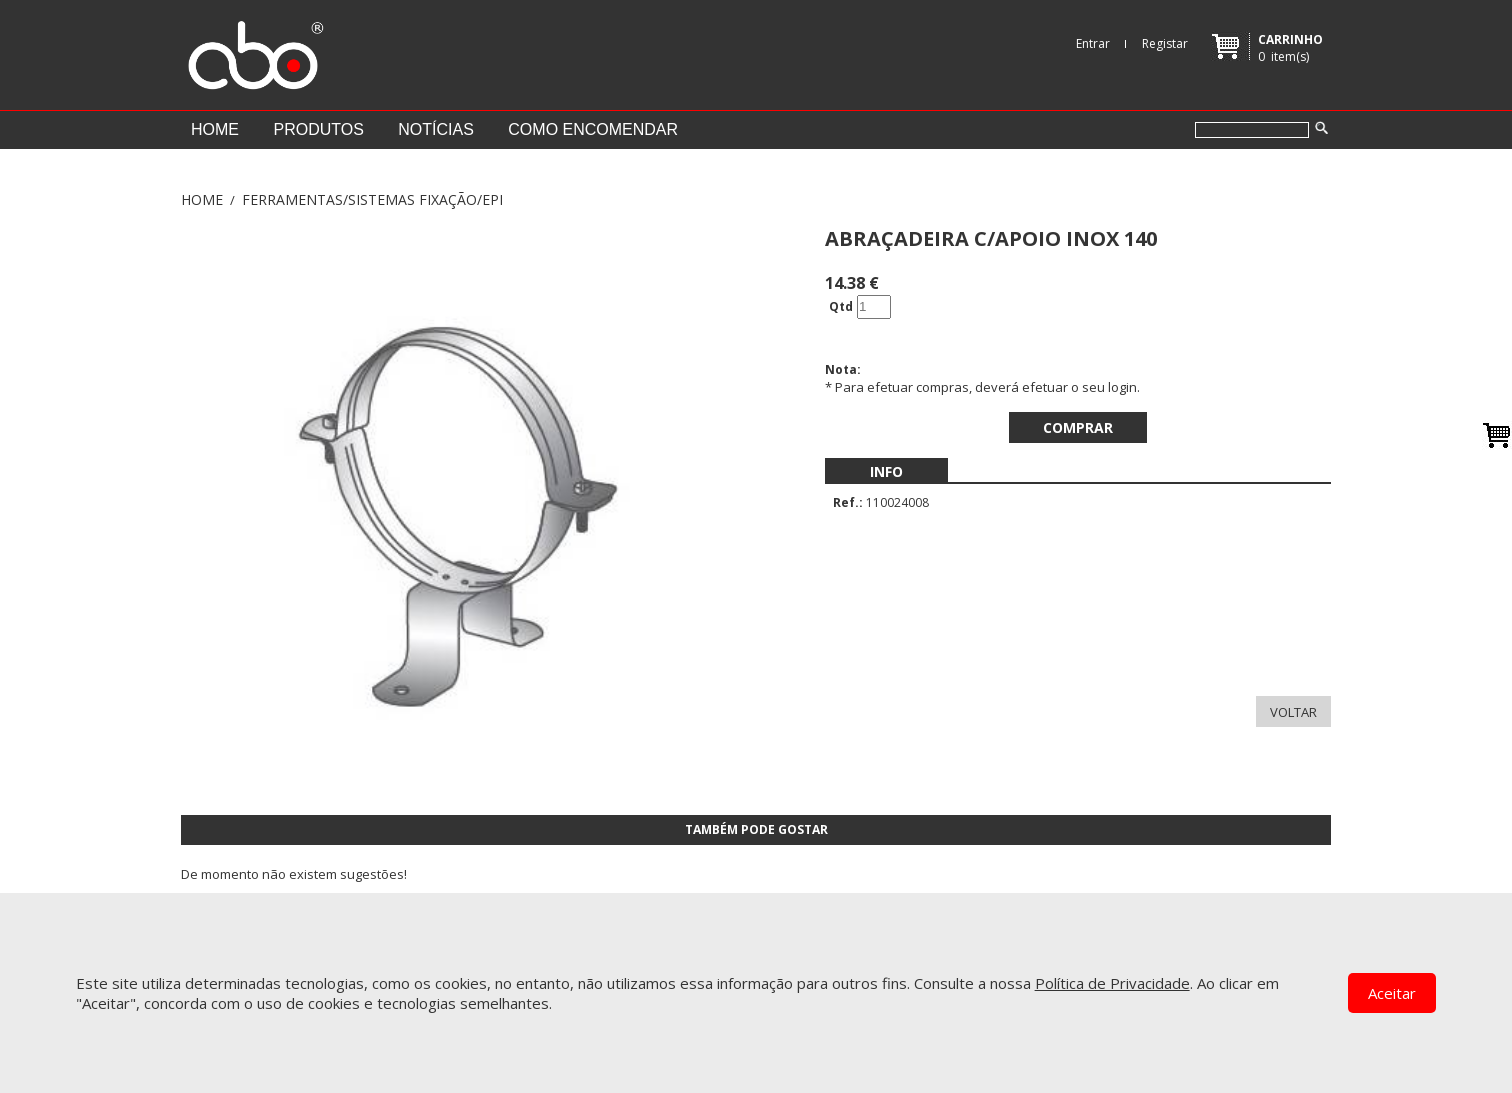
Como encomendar (593, 129)
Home (215, 129)
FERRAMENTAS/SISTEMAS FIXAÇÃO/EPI (372, 199)
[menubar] (886, 471)
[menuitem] (886, 471)
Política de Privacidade (1112, 983)
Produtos (318, 129)
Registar (1165, 43)
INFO (886, 471)
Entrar (1093, 43)
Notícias (436, 129)
